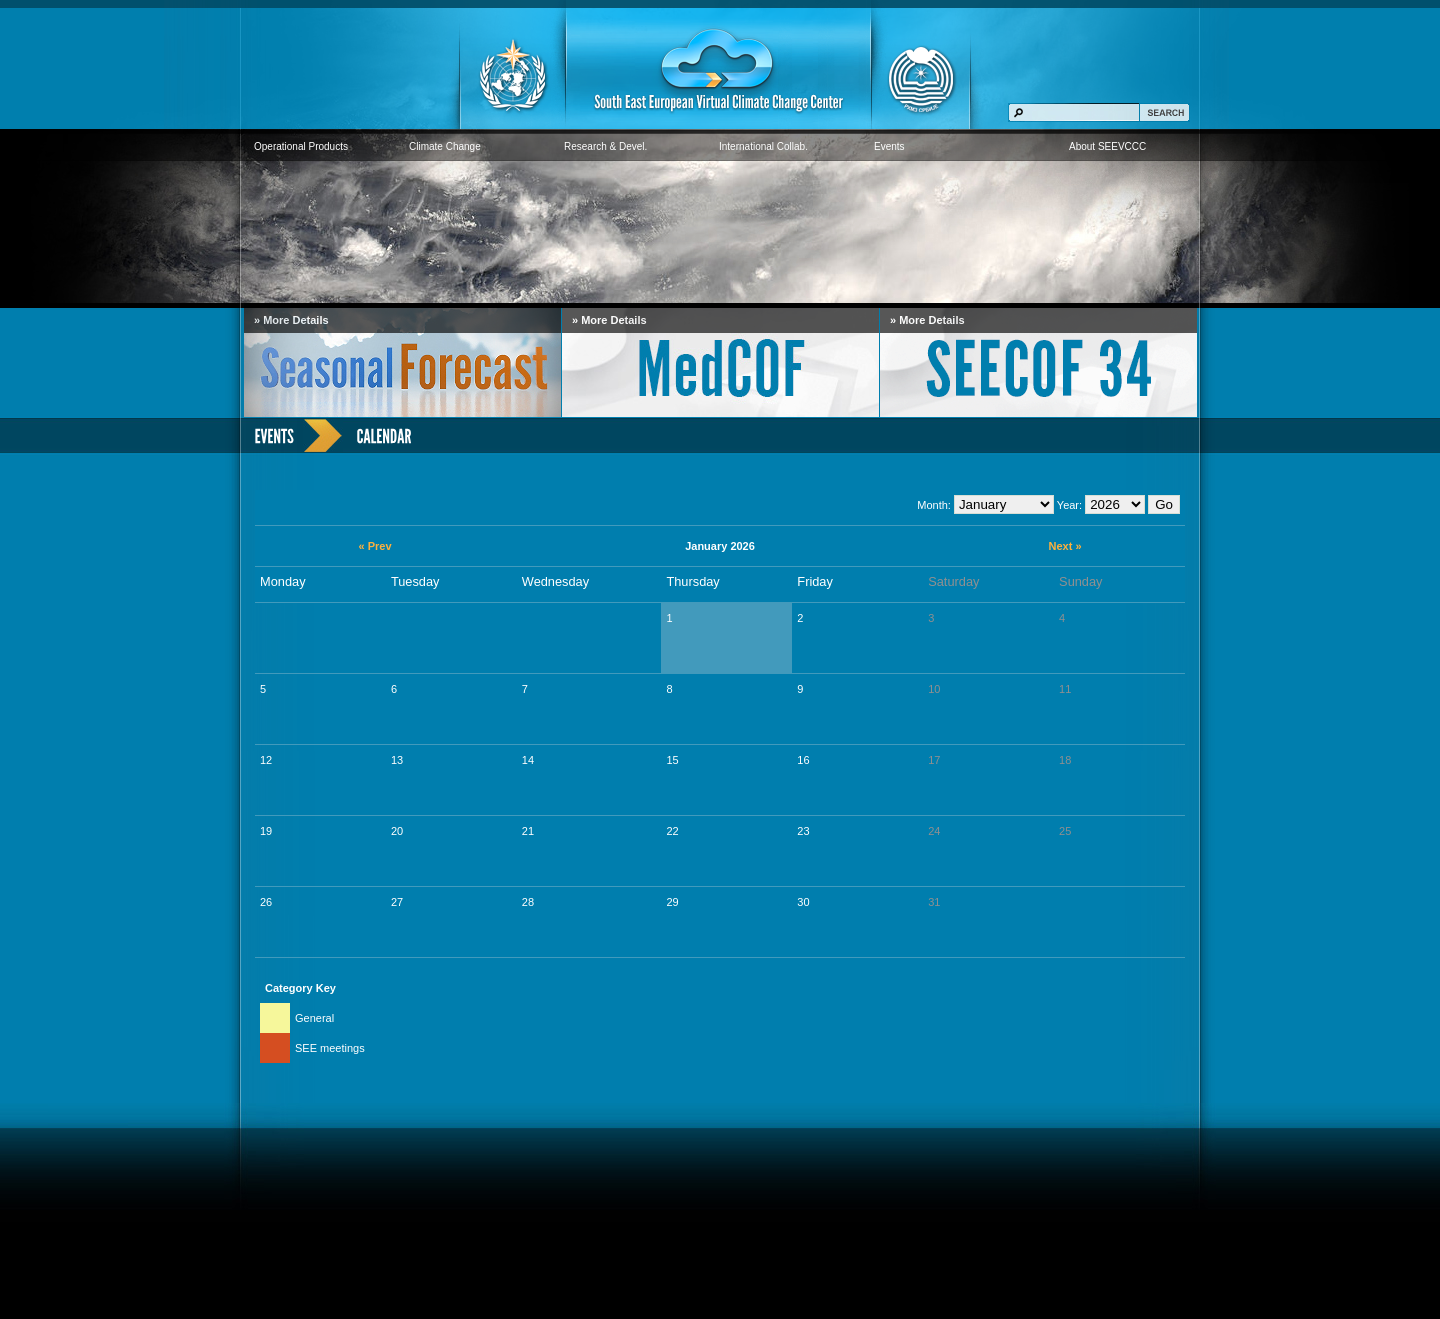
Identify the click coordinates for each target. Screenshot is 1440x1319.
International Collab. (763, 146)
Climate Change (445, 146)
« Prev (374, 546)
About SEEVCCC (1107, 146)
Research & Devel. (605, 146)
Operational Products (301, 146)
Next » (1064, 546)
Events (889, 146)
